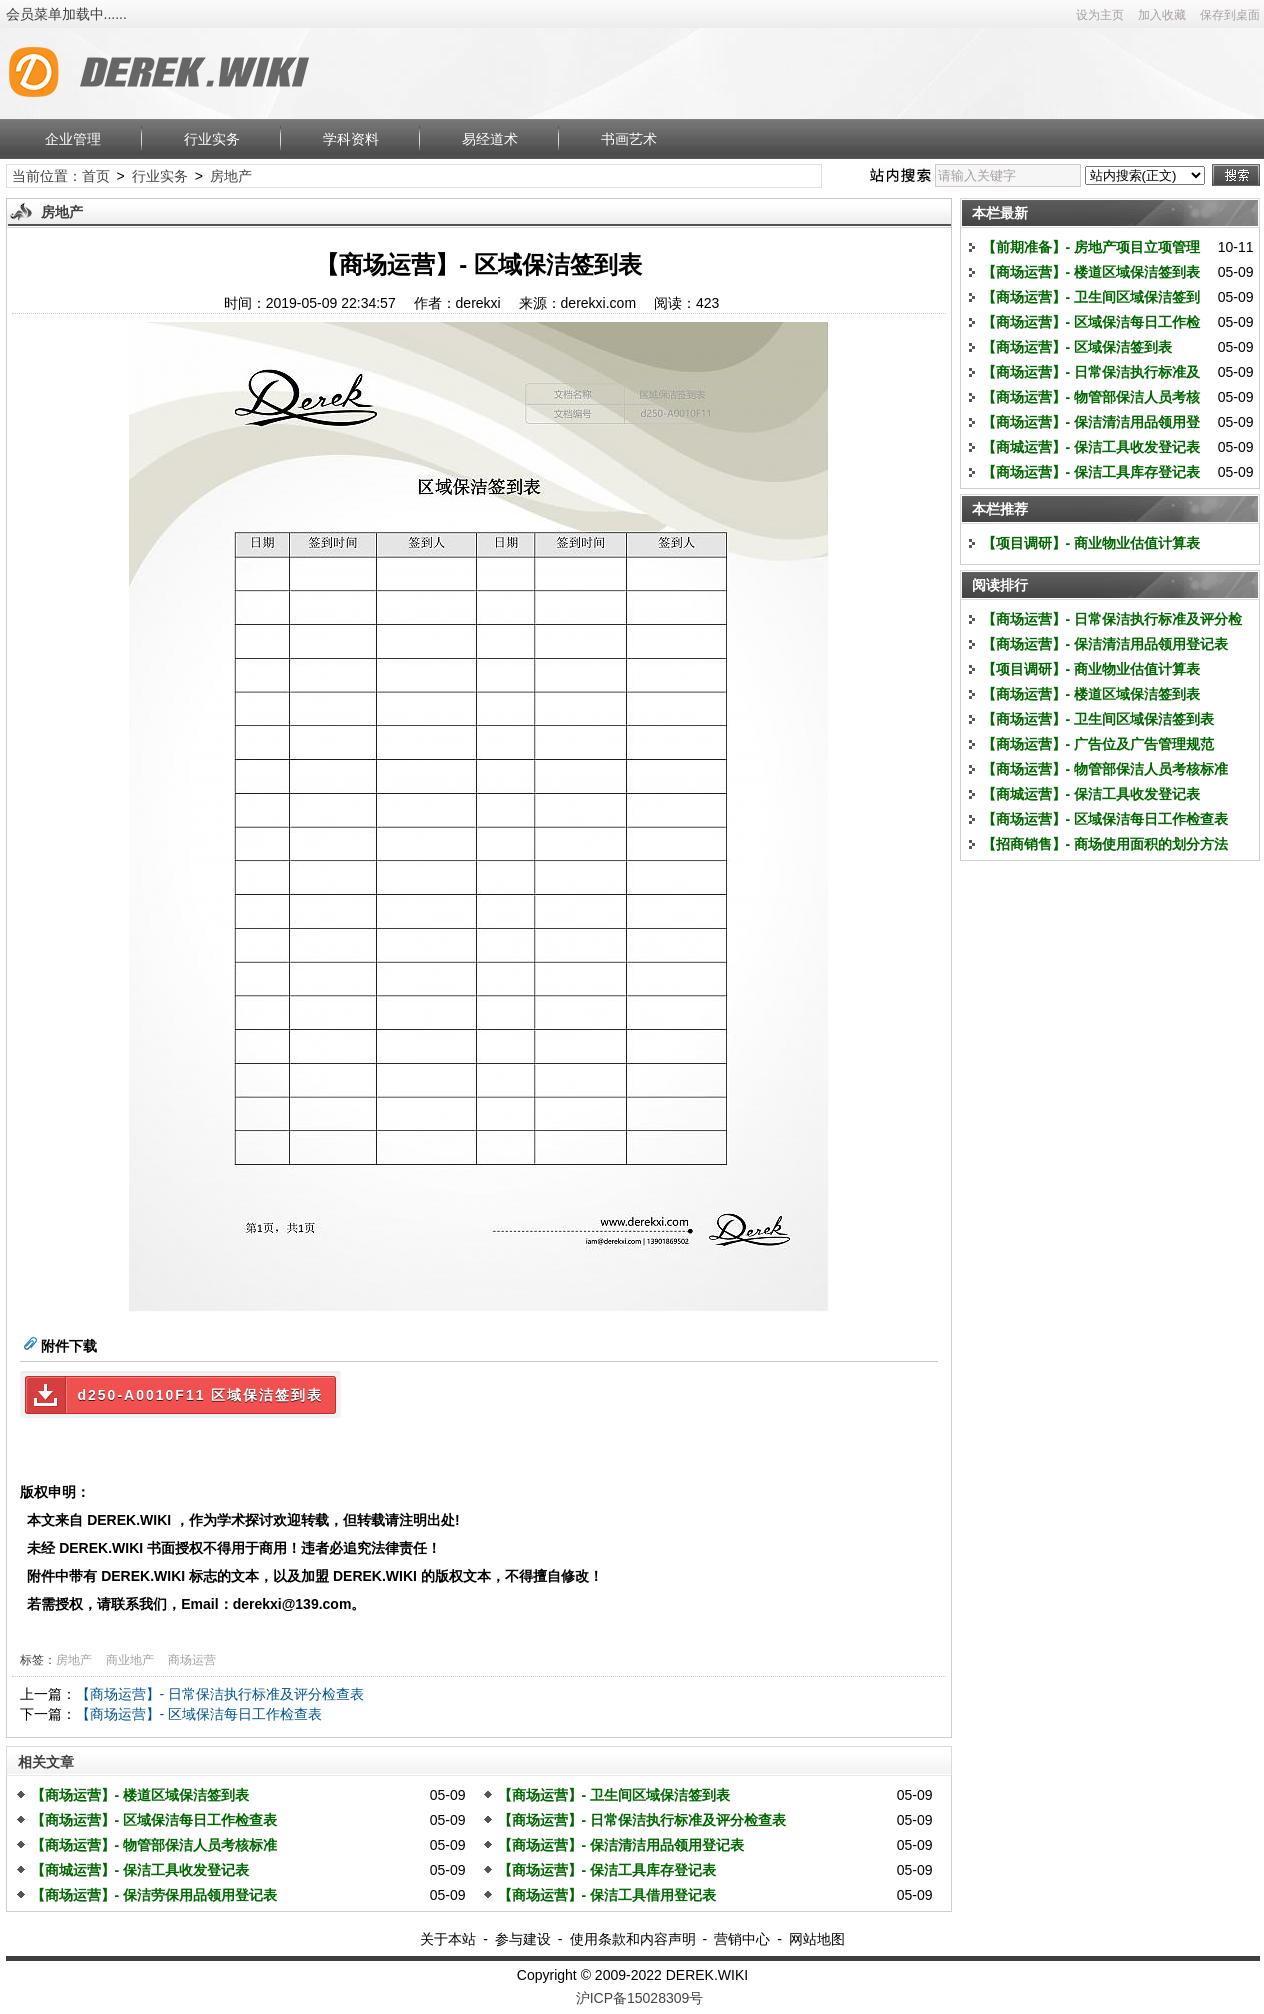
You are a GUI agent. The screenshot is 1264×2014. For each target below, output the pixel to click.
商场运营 (192, 1660)
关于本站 (448, 1939)
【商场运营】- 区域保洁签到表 (1077, 347)
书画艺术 (629, 139)
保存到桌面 (1230, 15)
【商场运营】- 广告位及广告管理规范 (1098, 744)
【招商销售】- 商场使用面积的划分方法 (1105, 844)
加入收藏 (1162, 15)
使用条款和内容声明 (633, 1939)
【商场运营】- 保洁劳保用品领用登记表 (154, 1895)
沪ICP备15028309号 (640, 1998)
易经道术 (490, 139)
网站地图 (817, 1939)
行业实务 (212, 139)
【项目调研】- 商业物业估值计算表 (1091, 543)
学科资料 (351, 139)
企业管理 (73, 139)
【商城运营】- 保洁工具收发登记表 (140, 1870)
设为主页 (1100, 15)
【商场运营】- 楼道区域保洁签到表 (140, 1795)
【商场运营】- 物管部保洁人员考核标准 (154, 1845)
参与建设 (523, 1939)
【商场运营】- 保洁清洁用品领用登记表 (621, 1845)
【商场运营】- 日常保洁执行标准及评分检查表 (220, 1694)
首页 (96, 176)
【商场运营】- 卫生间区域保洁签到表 (614, 1795)
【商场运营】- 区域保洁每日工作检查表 (199, 1714)
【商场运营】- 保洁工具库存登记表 (607, 1870)
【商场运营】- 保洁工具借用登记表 (607, 1895)
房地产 (231, 176)
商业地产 (130, 1660)
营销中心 (742, 1939)
